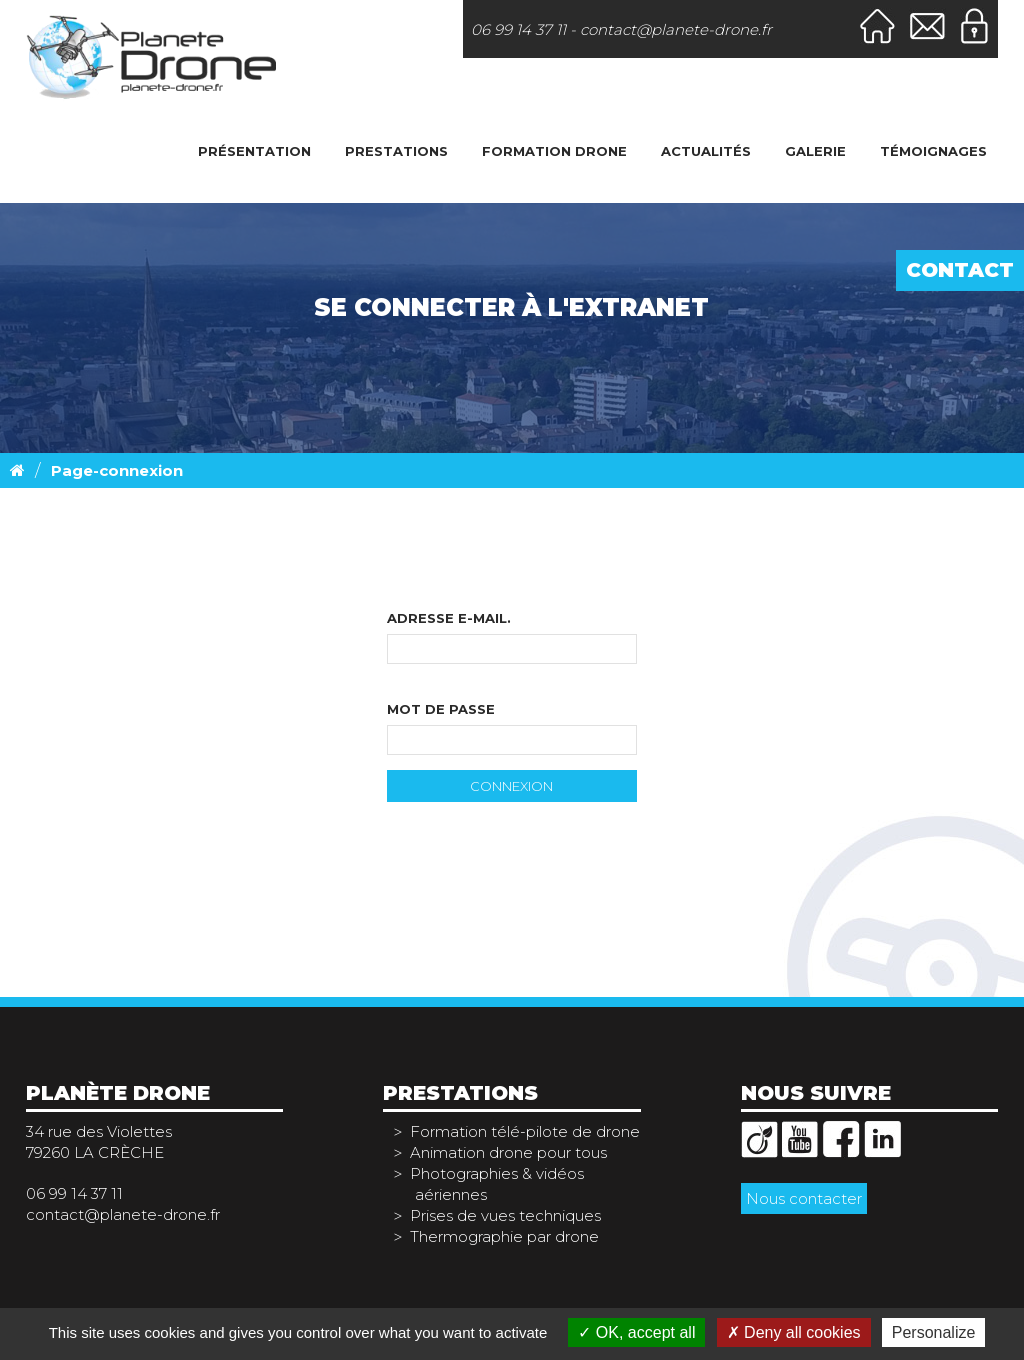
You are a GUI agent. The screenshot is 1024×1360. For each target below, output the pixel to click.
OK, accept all (636, 1332)
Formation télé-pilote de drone (525, 1131)
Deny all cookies (794, 1332)
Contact (960, 270)
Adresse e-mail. (449, 618)
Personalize (934, 1332)
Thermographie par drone (504, 1236)
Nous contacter (804, 1198)
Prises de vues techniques (505, 1215)
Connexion (511, 786)
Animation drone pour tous (508, 1152)
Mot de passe (441, 709)
